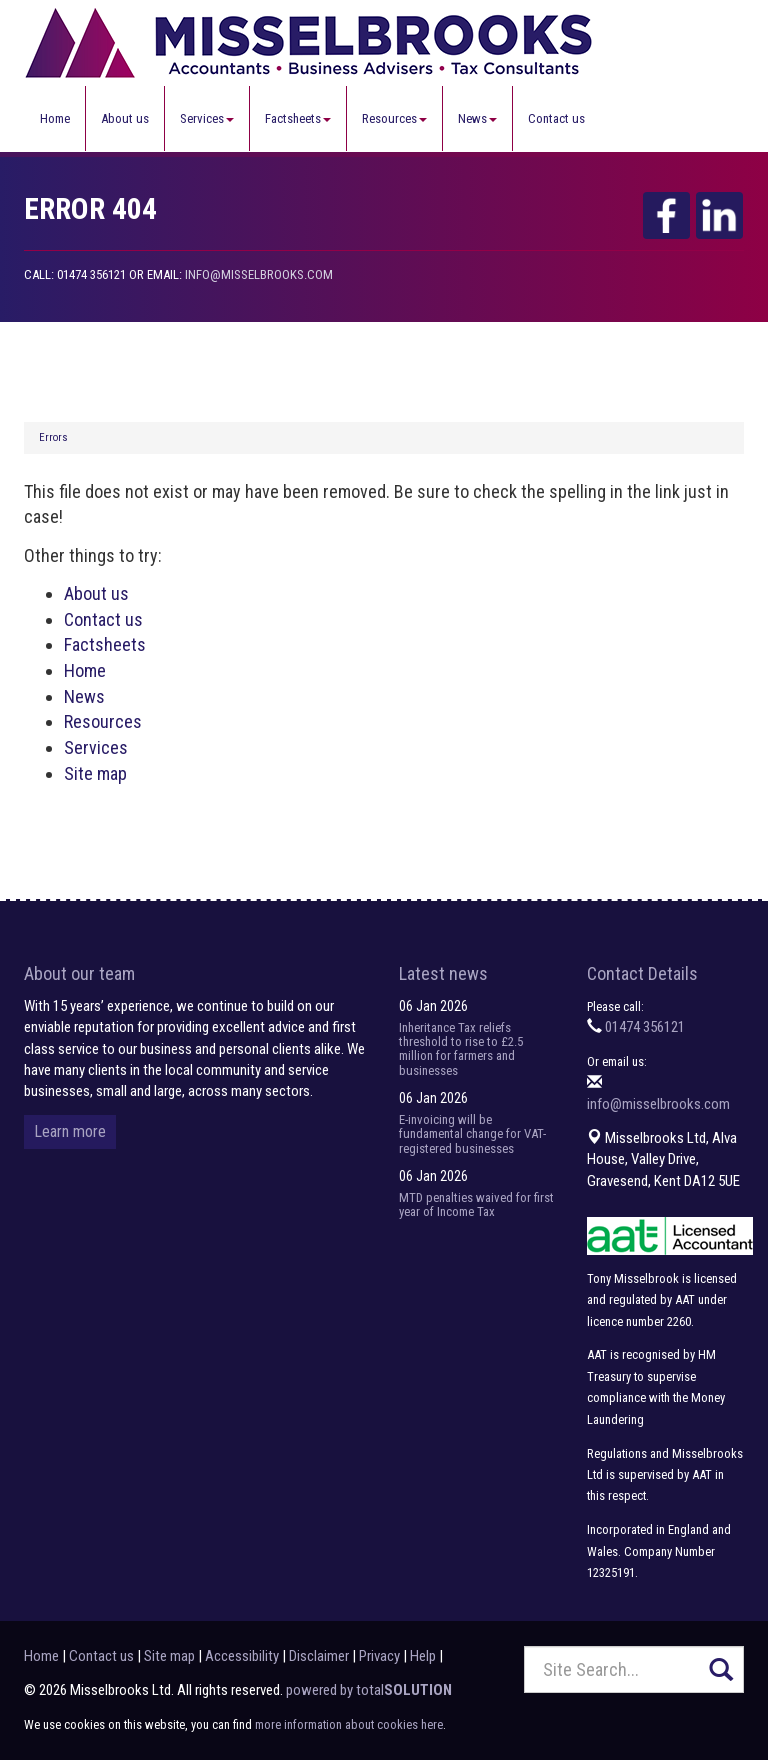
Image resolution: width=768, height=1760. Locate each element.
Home (55, 118)
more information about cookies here (349, 1724)
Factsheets (298, 118)
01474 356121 (645, 1027)
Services (207, 118)
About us (125, 118)
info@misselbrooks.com (259, 274)
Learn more (70, 1131)
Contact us (556, 118)
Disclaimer (319, 1656)
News (477, 118)
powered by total (369, 1690)
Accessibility (242, 1656)
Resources (394, 118)
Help (423, 1656)
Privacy (379, 1656)
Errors (53, 437)
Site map (95, 773)
